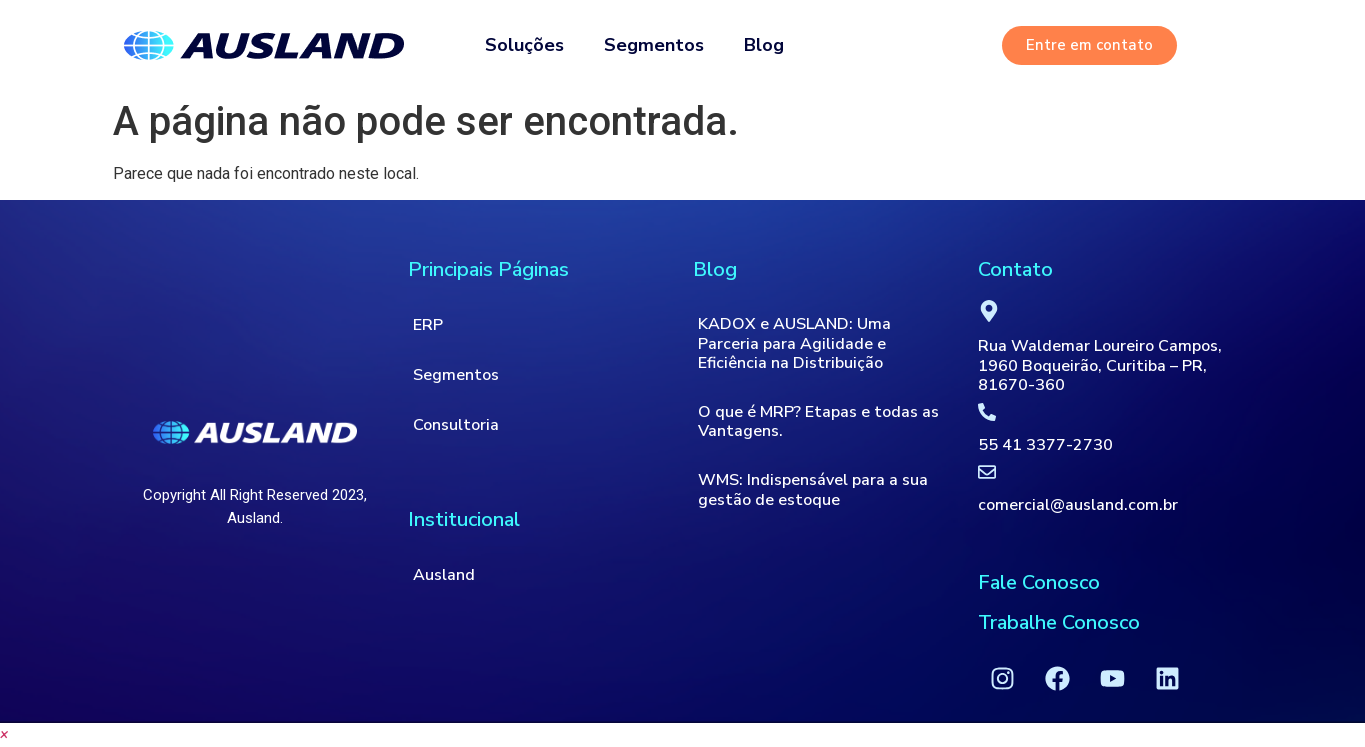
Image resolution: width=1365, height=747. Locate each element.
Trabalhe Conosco (1059, 622)
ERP (428, 325)
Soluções (524, 45)
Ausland (444, 575)
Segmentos (654, 45)
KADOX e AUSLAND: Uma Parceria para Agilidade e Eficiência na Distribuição (794, 343)
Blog (764, 45)
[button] (4, 734)
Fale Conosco (1039, 582)
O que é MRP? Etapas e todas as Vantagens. (818, 421)
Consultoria (456, 425)
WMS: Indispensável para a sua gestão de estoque (813, 489)
